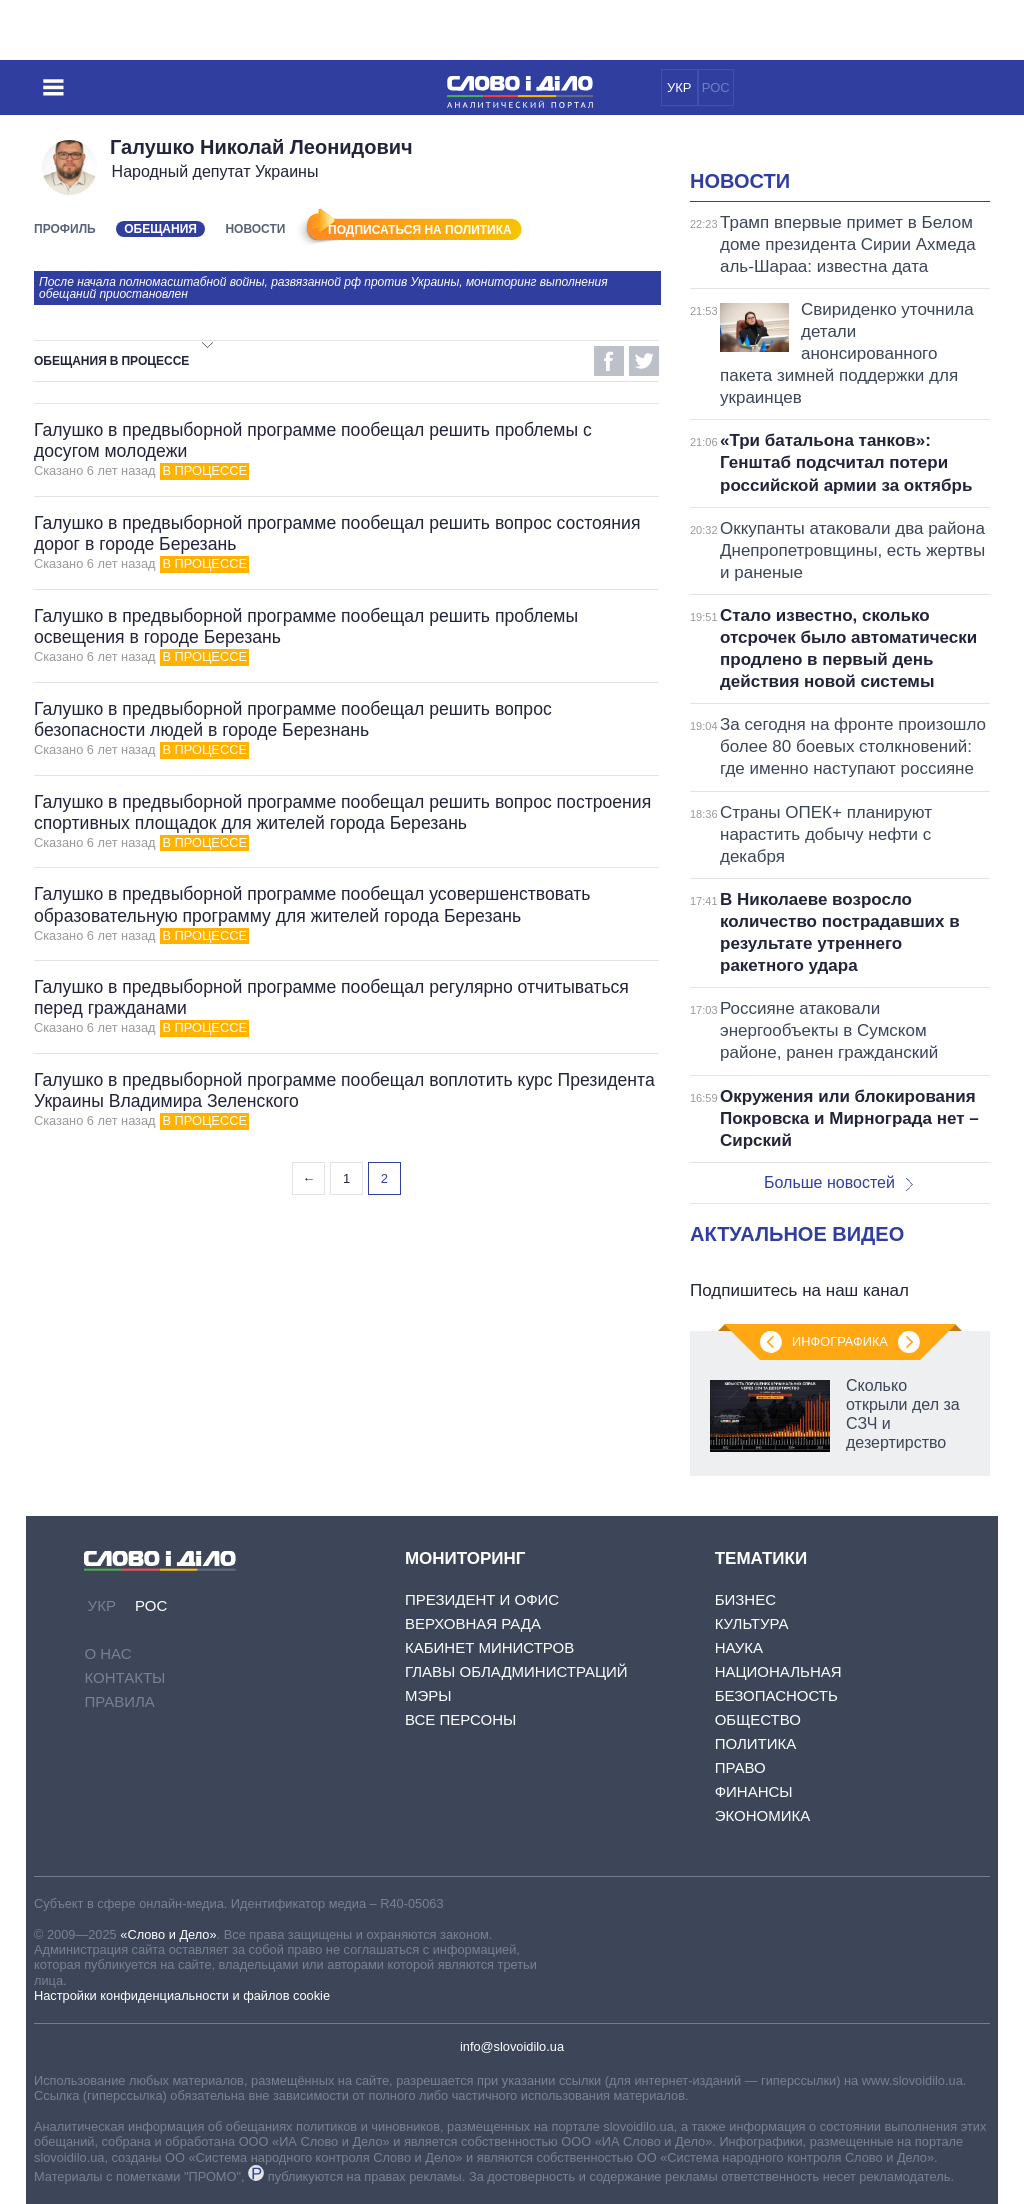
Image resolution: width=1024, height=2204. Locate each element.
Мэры (428, 1695)
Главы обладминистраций (516, 1671)
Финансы (754, 1791)
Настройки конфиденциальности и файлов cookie (182, 1995)
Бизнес (745, 1599)
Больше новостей (838, 1182)
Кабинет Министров (489, 1647)
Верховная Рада (473, 1623)
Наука (739, 1647)
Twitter (644, 361)
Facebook (609, 361)
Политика (756, 1743)
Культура (752, 1623)
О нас (107, 1653)
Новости (255, 229)
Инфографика (840, 1341)
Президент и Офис (482, 1599)
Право (740, 1767)
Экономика (763, 1815)
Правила (119, 1701)
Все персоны (460, 1719)
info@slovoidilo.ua (512, 2046)
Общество (758, 1719)
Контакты (124, 1677)
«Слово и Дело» (168, 1934)
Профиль (65, 229)
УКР (679, 87)
